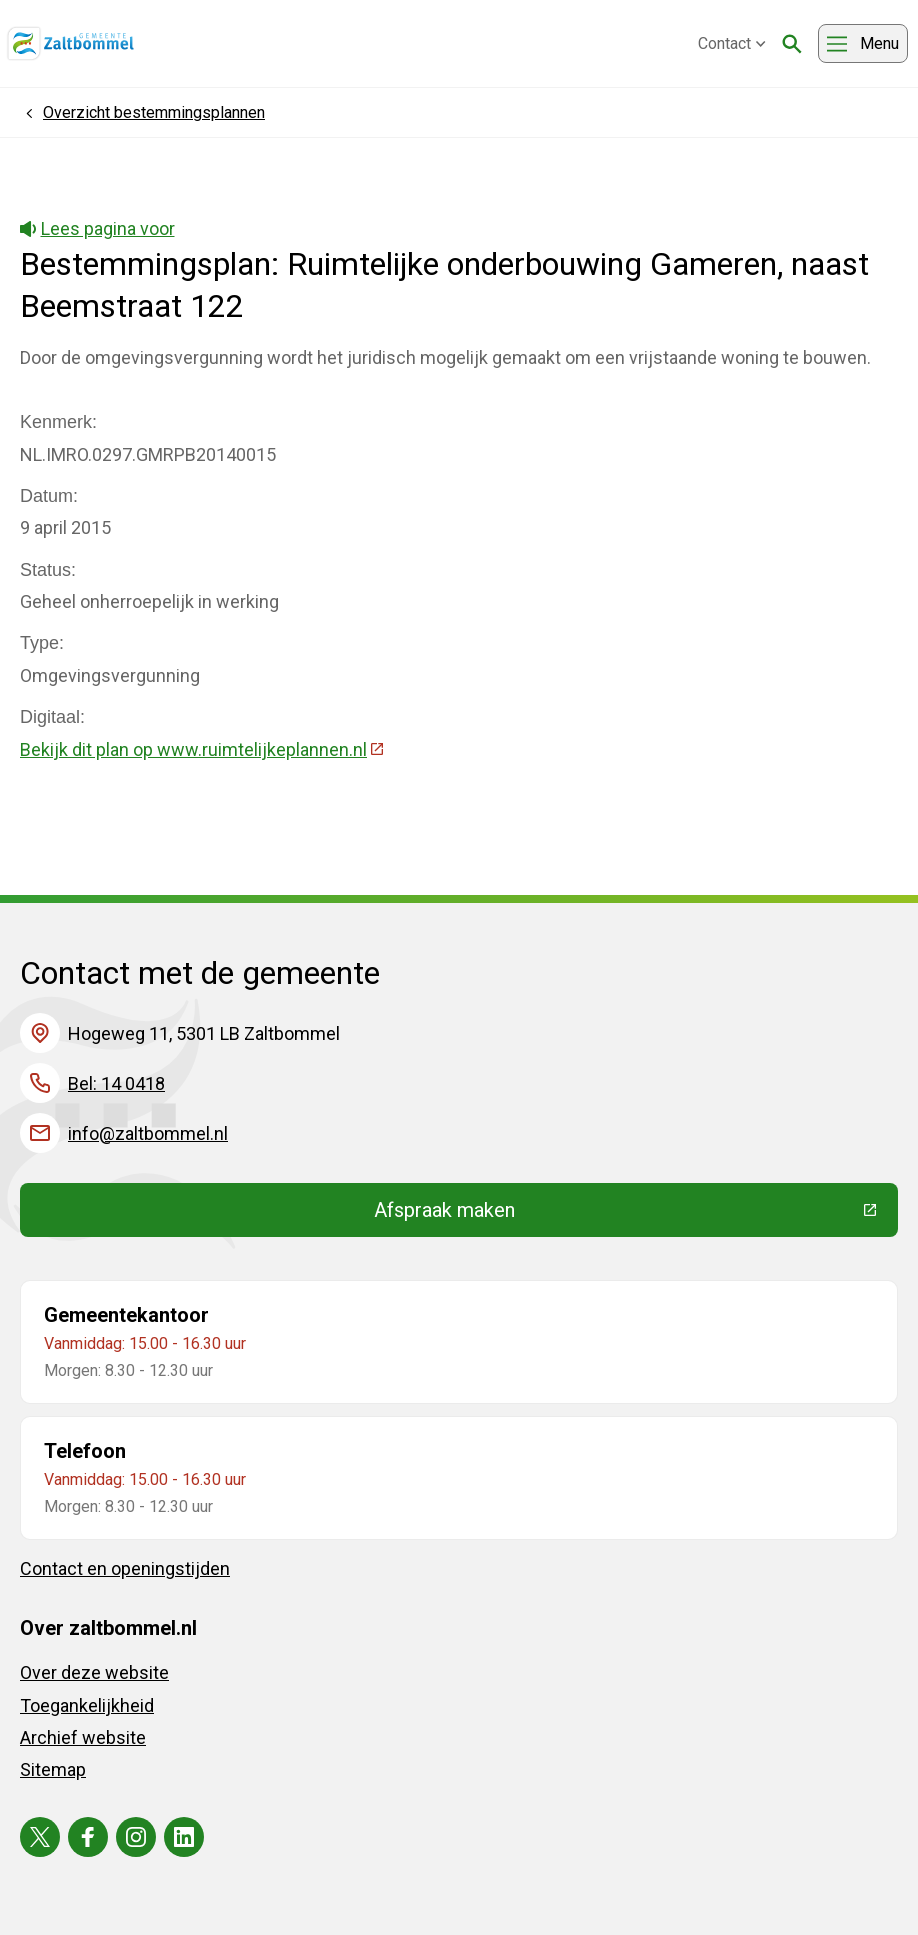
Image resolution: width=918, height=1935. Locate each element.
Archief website (83, 1737)
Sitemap (53, 1769)
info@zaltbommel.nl (148, 1133)
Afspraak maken (591, 1215)
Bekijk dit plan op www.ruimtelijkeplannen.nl (202, 749)
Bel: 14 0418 (116, 1083)
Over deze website (94, 1672)
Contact (732, 43)
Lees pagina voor (97, 228)
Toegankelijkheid (87, 1705)
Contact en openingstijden (125, 1568)
